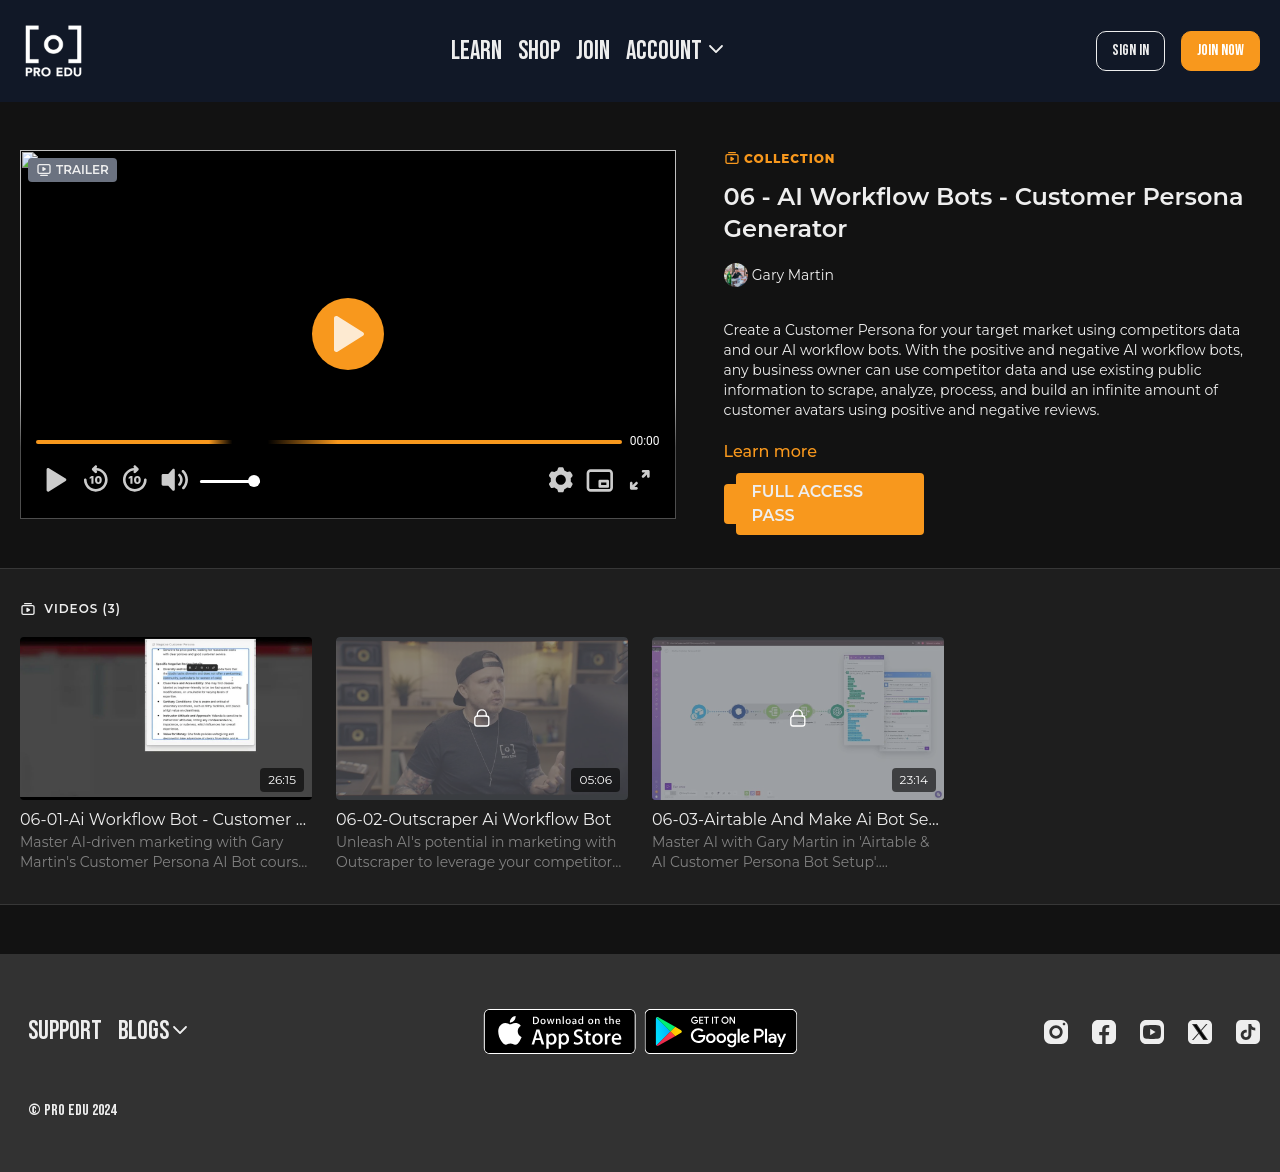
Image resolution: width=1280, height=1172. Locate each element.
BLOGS (152, 1031)
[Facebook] (1104, 1032)
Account (674, 51)
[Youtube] (1152, 1032)
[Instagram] (1056, 1032)
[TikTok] (1248, 1032)
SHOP (539, 51)
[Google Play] (721, 1031)
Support (65, 1031)
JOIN (593, 51)
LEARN (476, 51)
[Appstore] (559, 1031)
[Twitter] (1200, 1032)
